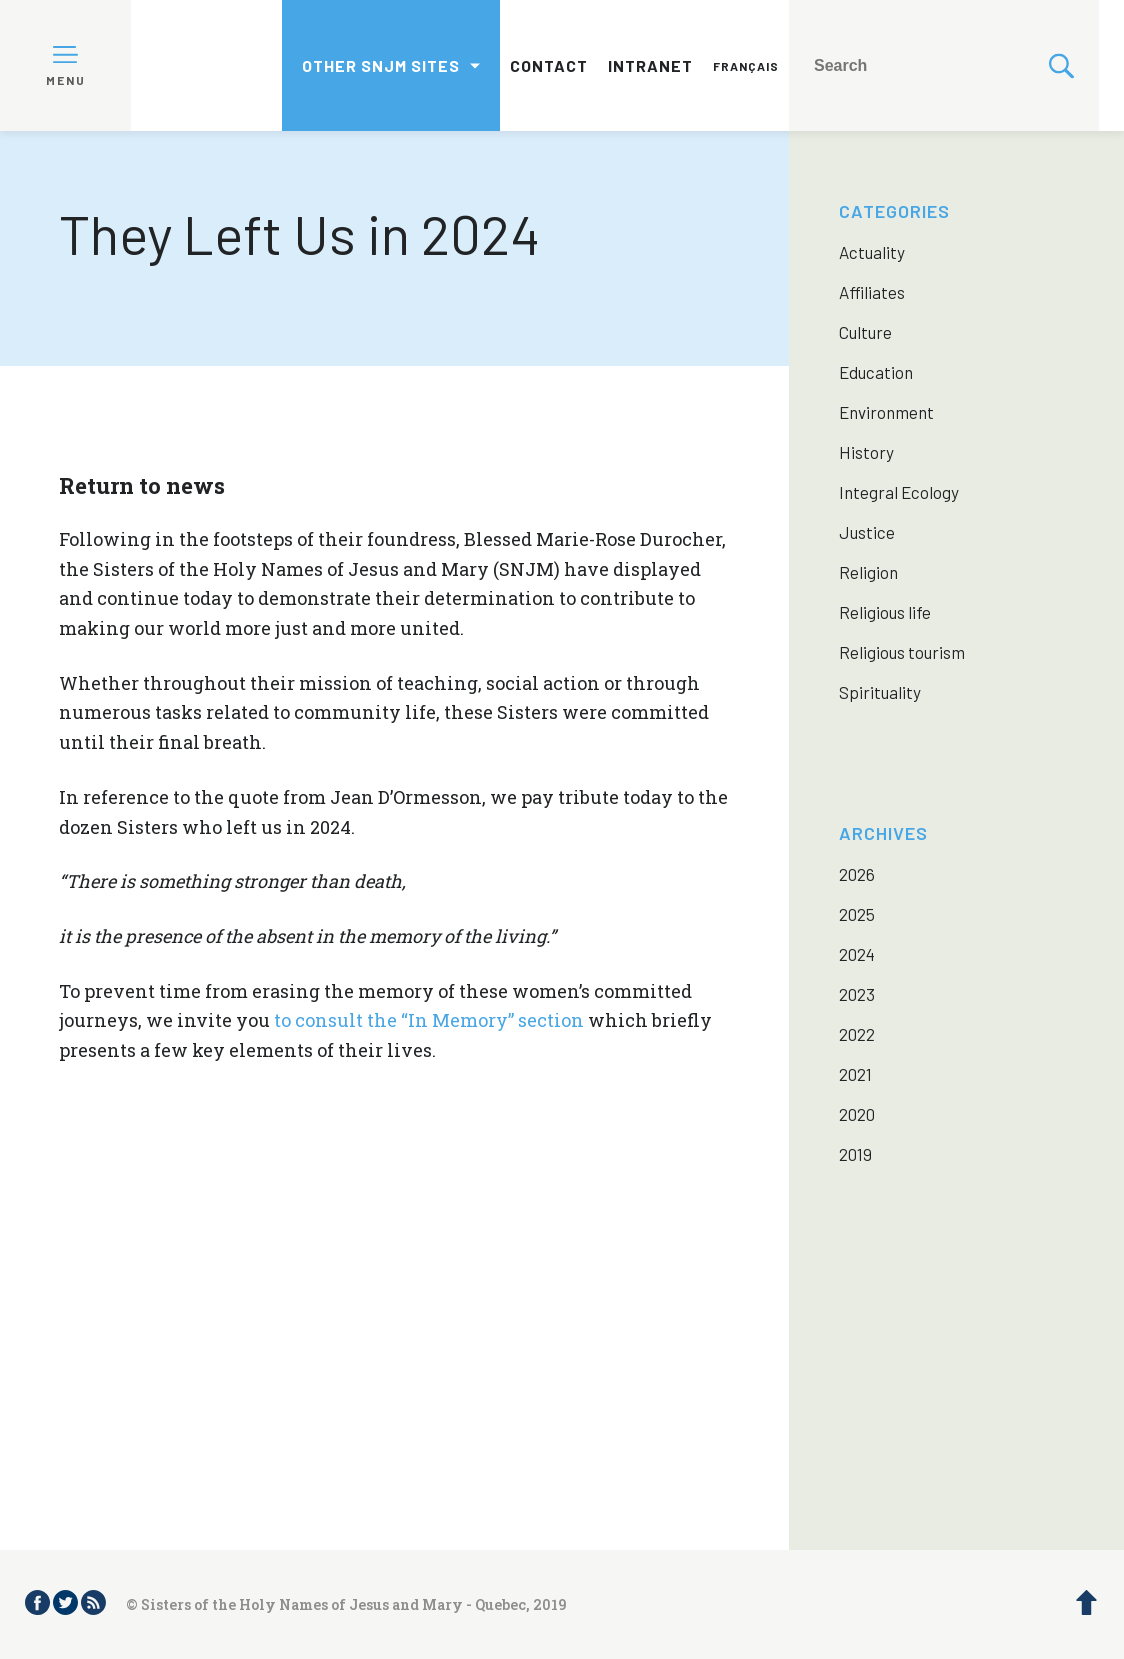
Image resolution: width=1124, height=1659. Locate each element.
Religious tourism (902, 652)
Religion (868, 572)
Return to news (142, 485)
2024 (857, 954)
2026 (857, 874)
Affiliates (872, 292)
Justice (867, 532)
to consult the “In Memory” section (429, 1020)
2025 (857, 914)
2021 (855, 1074)
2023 (857, 994)
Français (746, 66)
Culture (865, 332)
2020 (857, 1114)
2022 (857, 1034)
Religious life (885, 612)
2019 (855, 1154)
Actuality (872, 252)
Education (876, 372)
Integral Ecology (899, 492)
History (866, 452)
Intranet (650, 65)
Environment (886, 412)
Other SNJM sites (381, 65)
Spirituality (880, 692)
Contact (549, 65)
